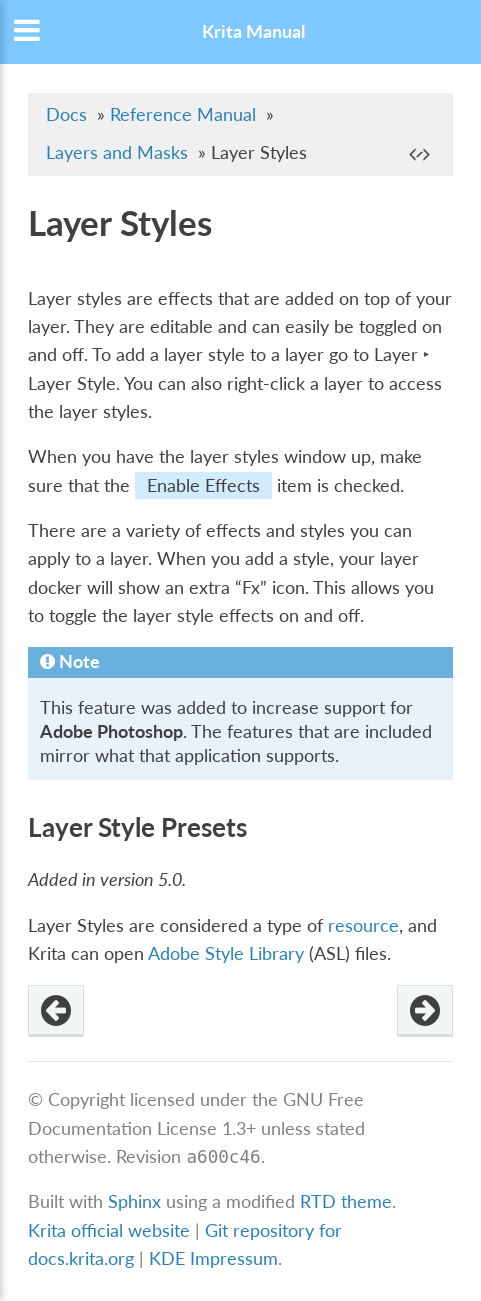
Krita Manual (253, 31)
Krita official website (109, 1230)
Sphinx (134, 1201)
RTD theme (346, 1201)
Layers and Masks (117, 152)
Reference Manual (183, 114)
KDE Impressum (213, 1258)
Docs (66, 114)
